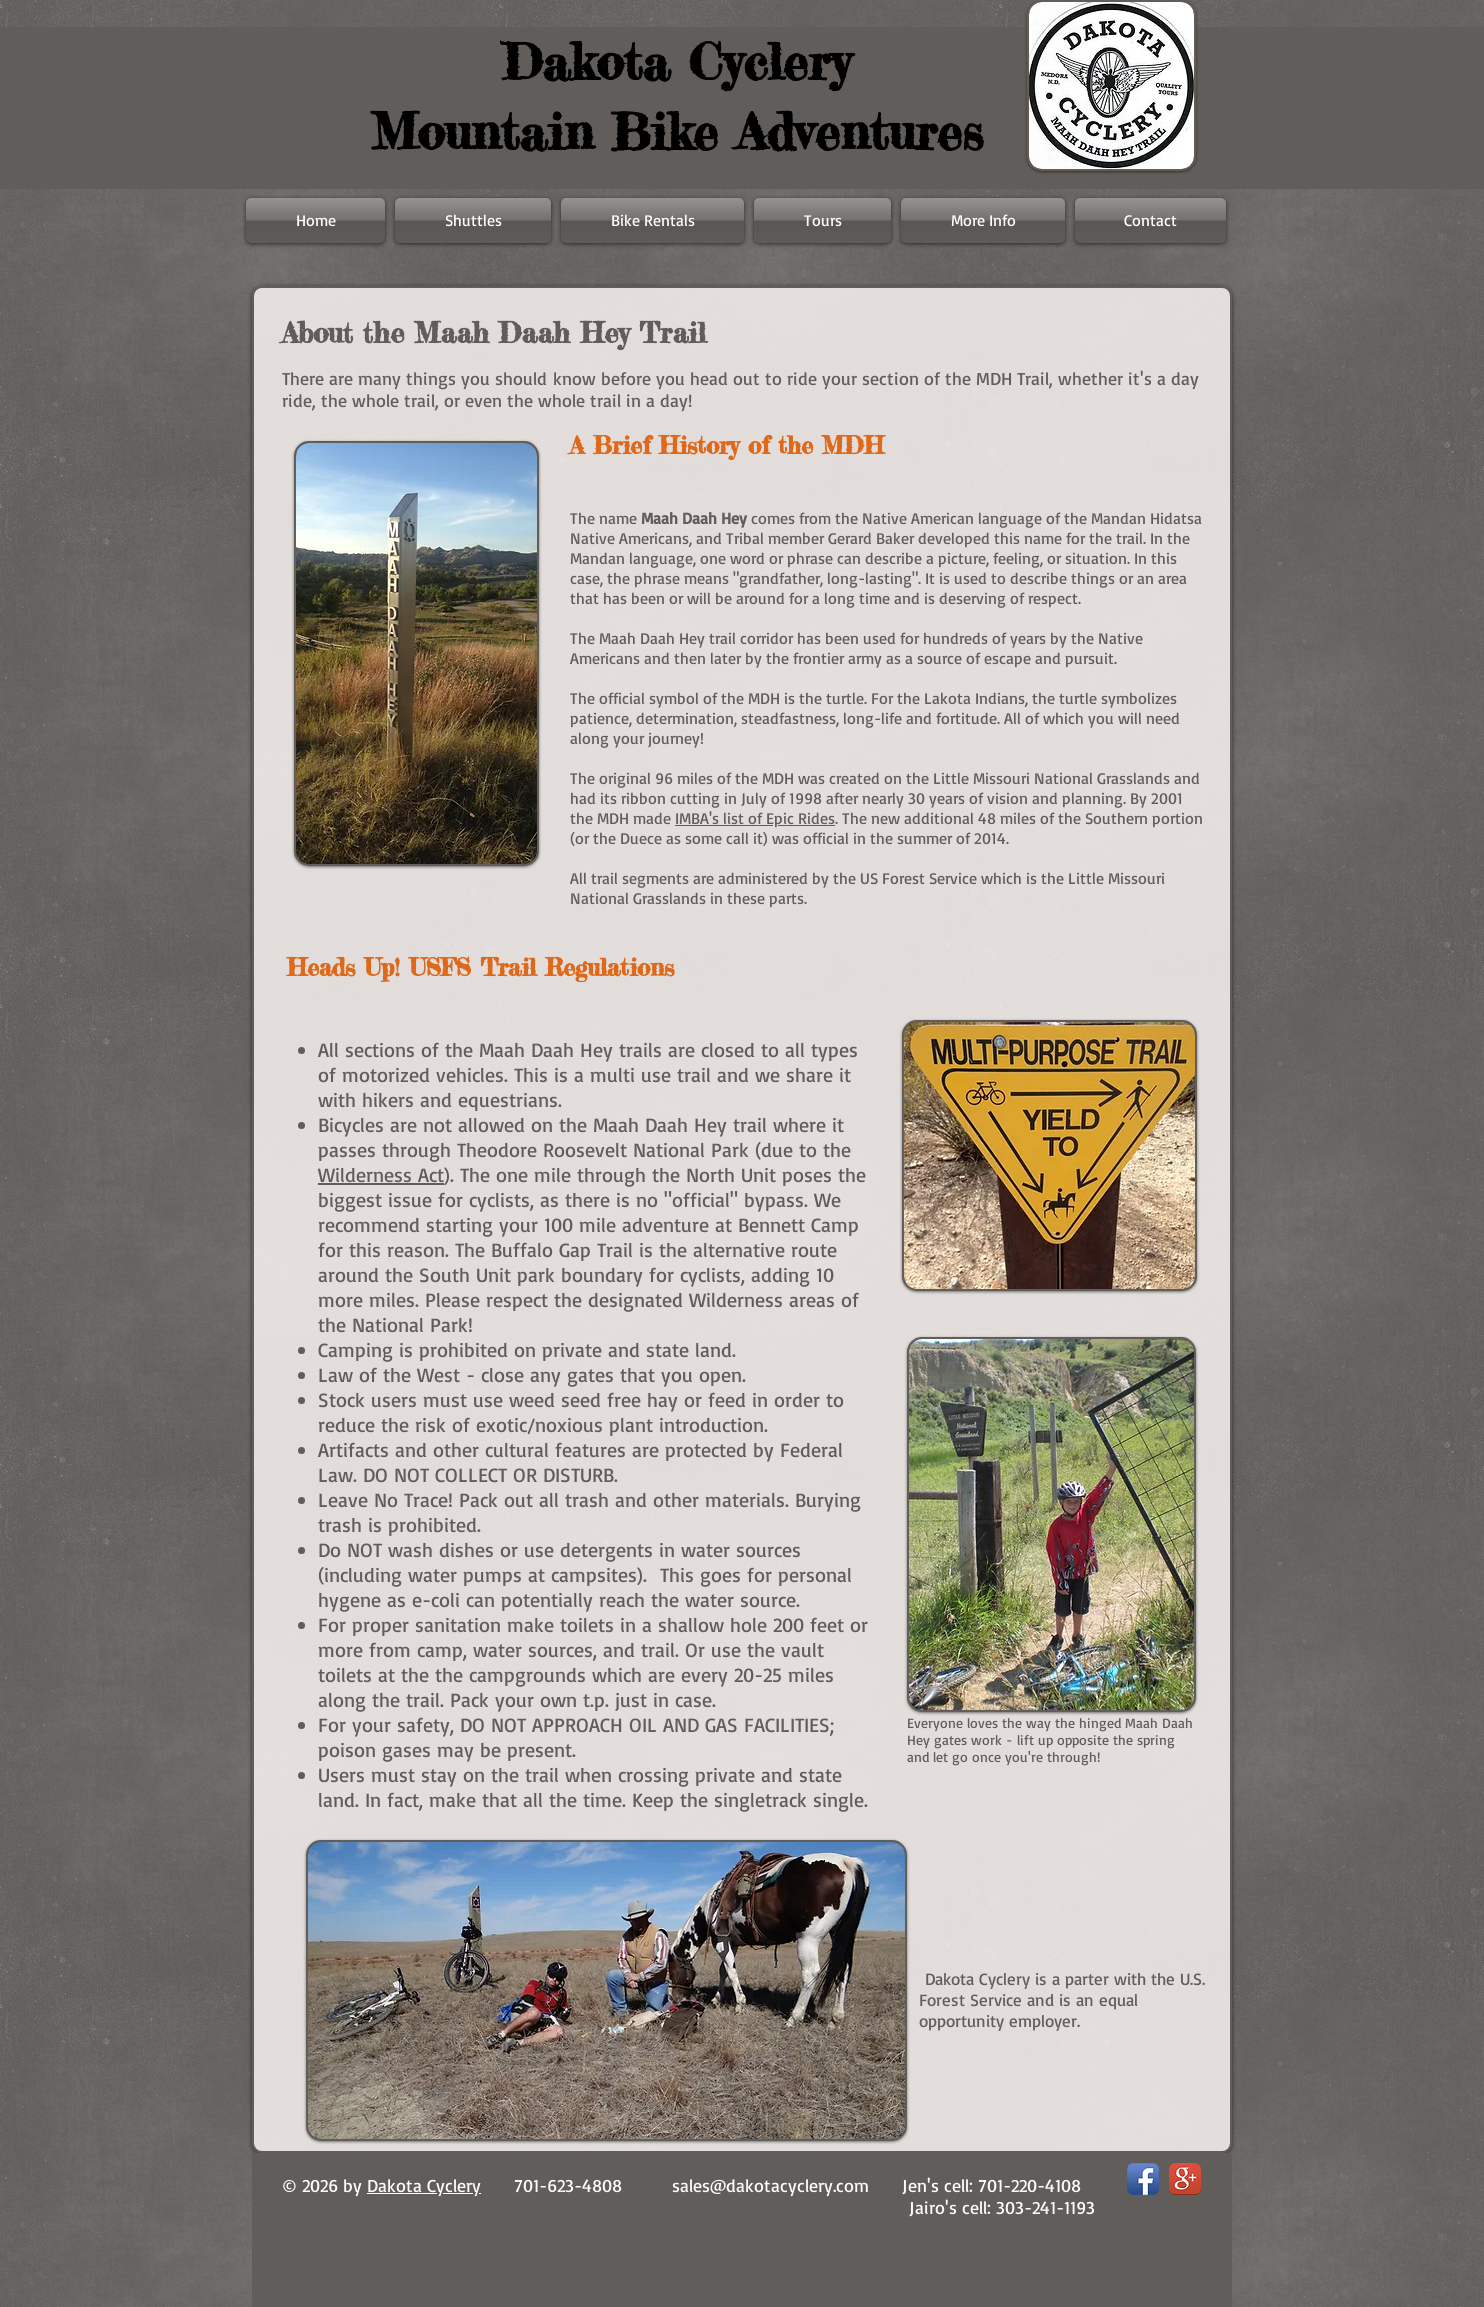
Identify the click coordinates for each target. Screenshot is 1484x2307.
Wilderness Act (381, 1174)
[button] (983, 220)
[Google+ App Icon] (1185, 2179)
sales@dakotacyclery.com (770, 2185)
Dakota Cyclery (424, 2185)
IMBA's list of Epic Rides (755, 818)
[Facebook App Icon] (1143, 2179)
